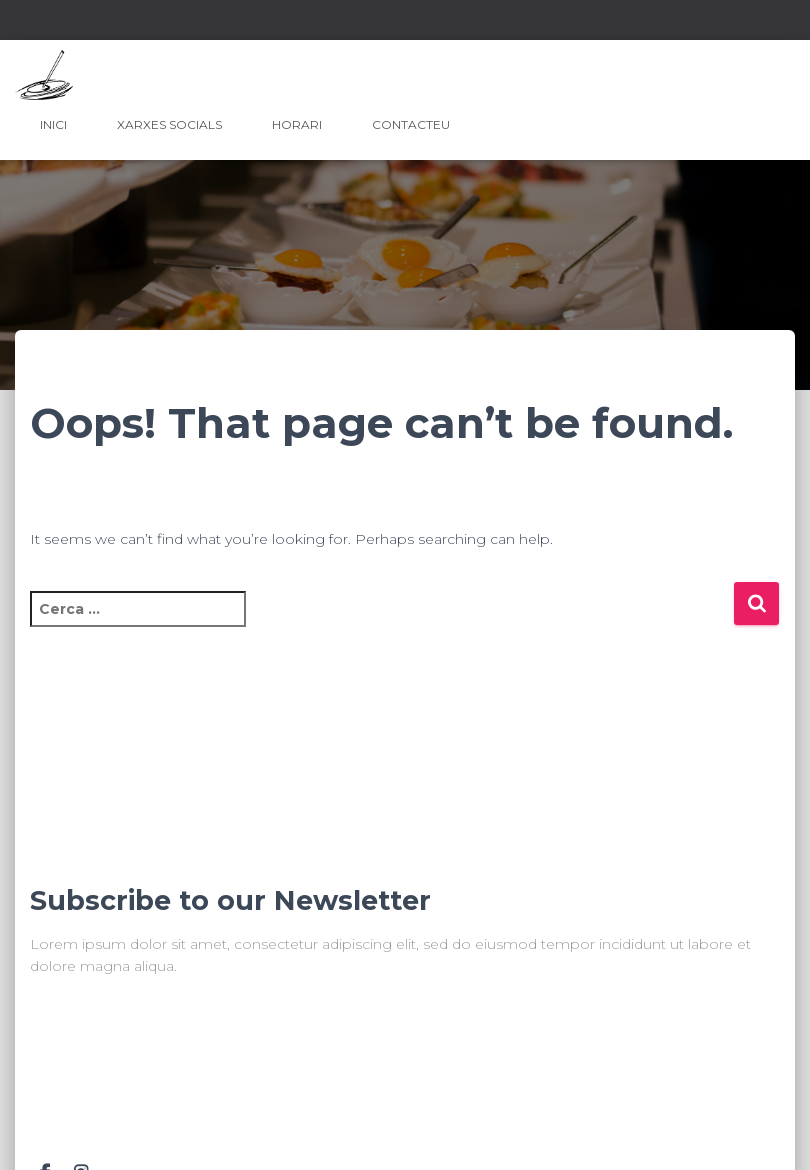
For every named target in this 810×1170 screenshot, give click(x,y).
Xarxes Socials (169, 124)
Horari (297, 124)
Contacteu (411, 124)
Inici (53, 124)
